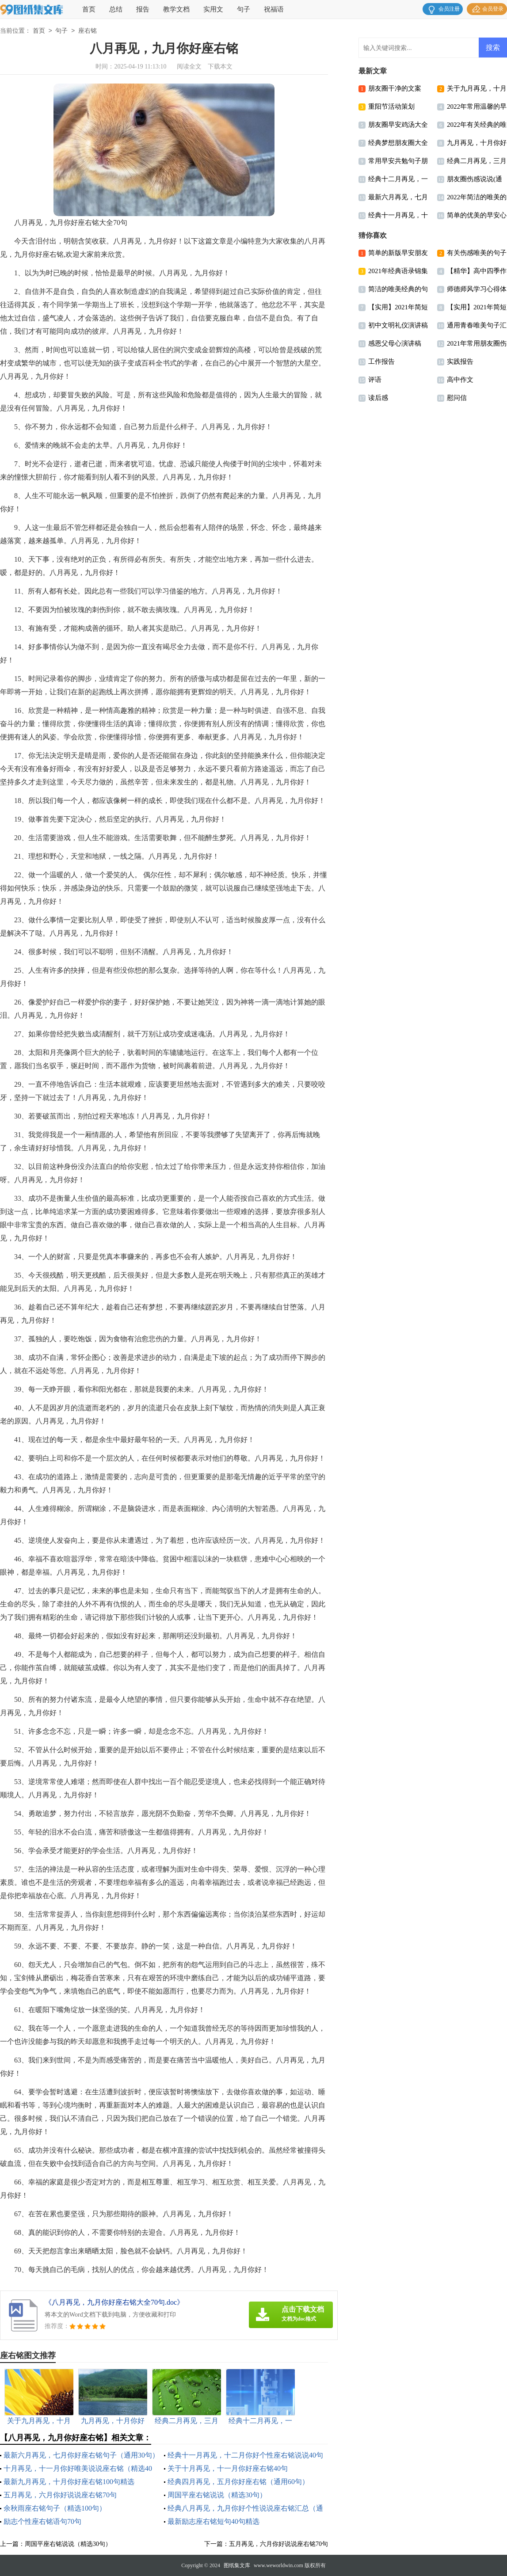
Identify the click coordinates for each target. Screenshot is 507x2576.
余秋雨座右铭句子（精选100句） (55, 2508)
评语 (374, 379)
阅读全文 (189, 66)
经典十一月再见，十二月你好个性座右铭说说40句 (245, 2455)
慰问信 (457, 397)
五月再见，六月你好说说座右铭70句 (60, 2495)
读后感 (378, 397)
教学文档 (176, 9)
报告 (142, 9)
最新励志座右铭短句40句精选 (213, 2521)
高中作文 (460, 379)
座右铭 (87, 31)
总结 (115, 9)
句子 (243, 9)
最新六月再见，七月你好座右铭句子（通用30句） (81, 2455)
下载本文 (220, 66)
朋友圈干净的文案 (394, 88)
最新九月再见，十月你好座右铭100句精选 (69, 2481)
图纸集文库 (237, 2565)
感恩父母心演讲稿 (394, 343)
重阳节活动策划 (391, 106)
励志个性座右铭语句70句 (42, 2521)
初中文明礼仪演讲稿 (398, 325)
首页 (88, 9)
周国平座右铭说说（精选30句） (217, 2495)
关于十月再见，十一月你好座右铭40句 (228, 2468)
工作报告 (381, 361)
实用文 (213, 9)
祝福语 (274, 9)
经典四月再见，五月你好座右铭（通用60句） (238, 2481)
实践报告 (460, 361)
